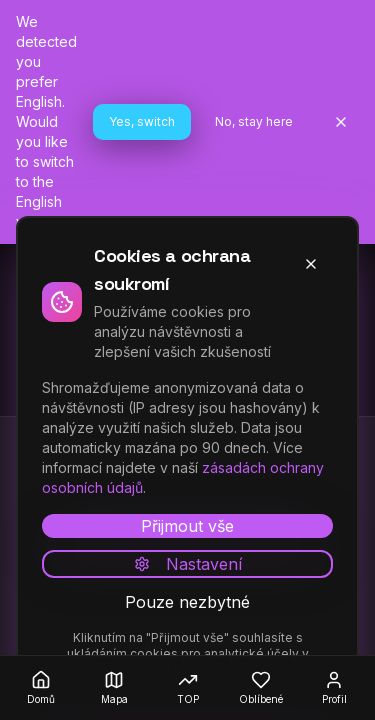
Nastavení (188, 564)
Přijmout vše (187, 526)
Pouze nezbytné (187, 602)
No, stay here (254, 121)
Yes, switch (142, 121)
